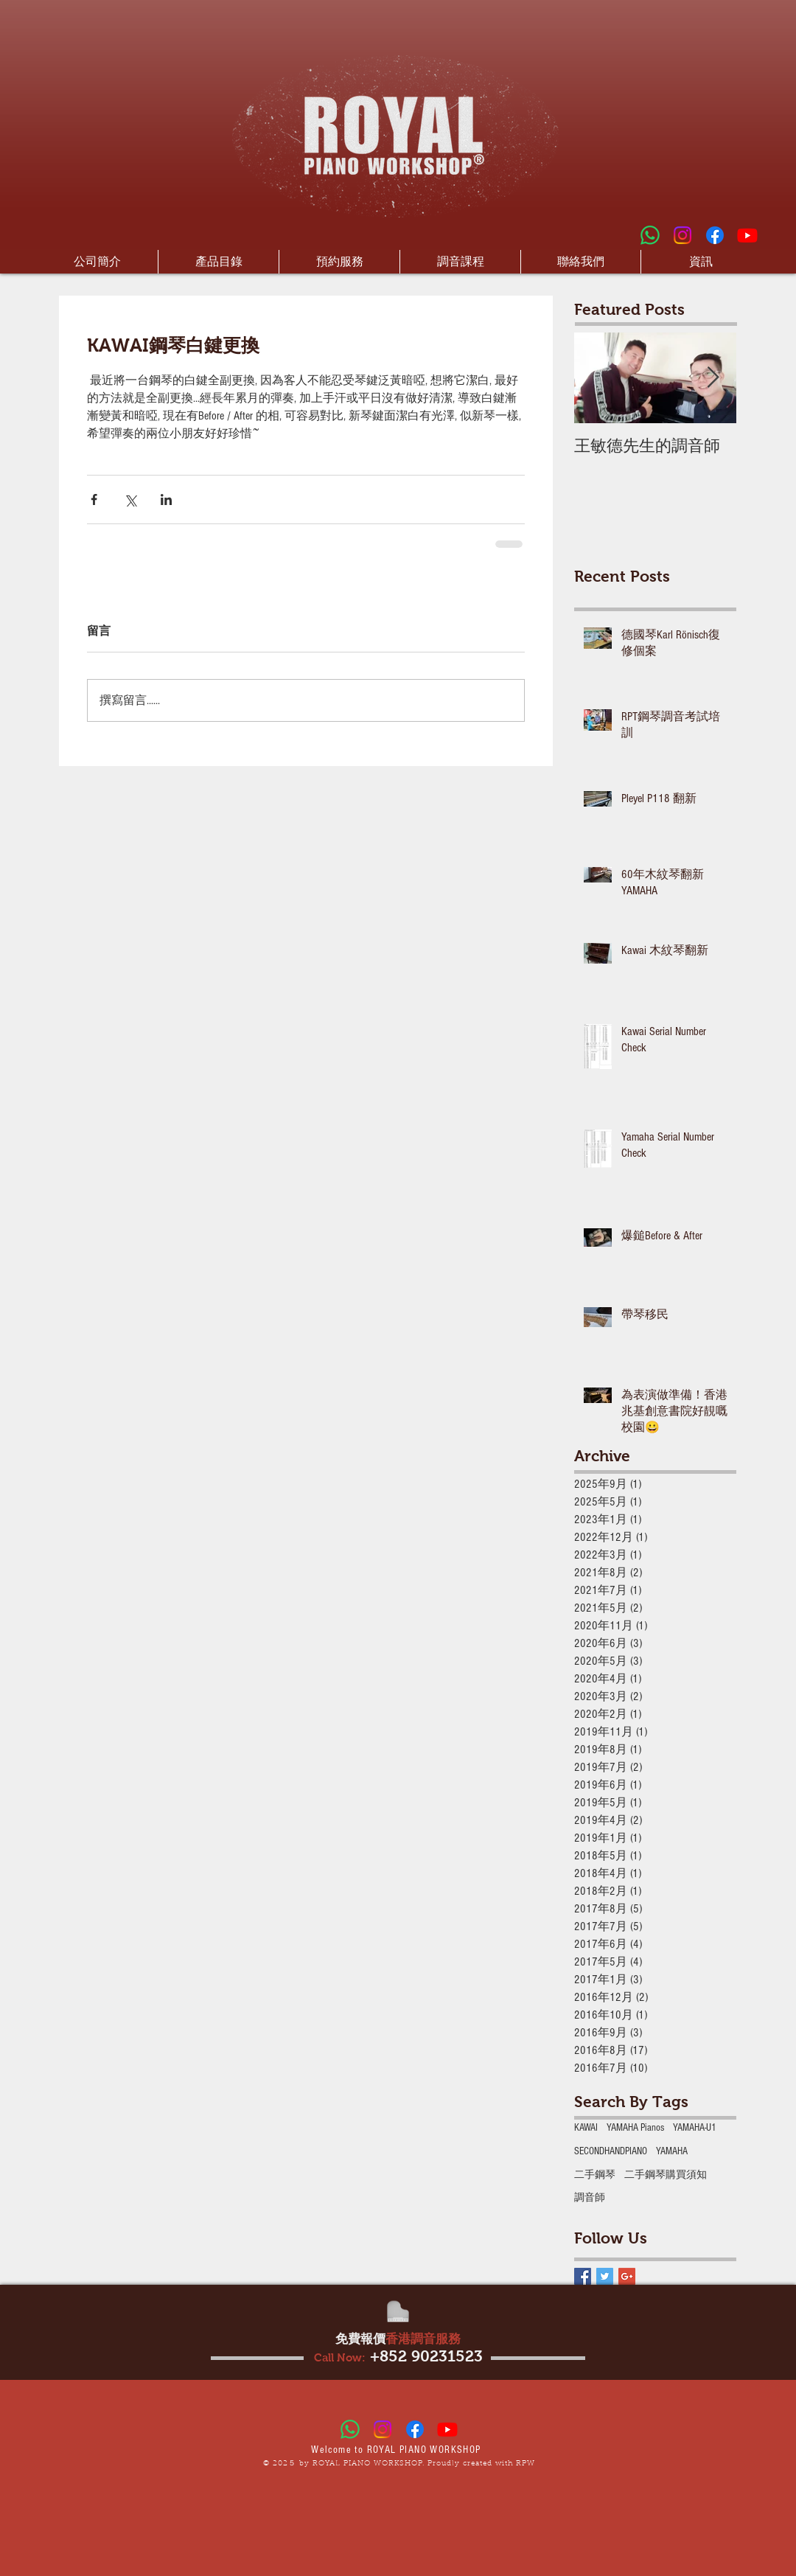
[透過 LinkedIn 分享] (166, 499)
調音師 (589, 2198)
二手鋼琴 (594, 2175)
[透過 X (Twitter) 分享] (130, 499)
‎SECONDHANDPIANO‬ (610, 2151)
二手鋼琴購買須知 (665, 2175)
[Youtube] (747, 235)
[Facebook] (715, 235)
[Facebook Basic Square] (582, 2276)
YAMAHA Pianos (635, 2128)
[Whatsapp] (650, 235)
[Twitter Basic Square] (604, 2276)
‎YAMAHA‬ (672, 2151)
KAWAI (586, 2128)
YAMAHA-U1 (694, 2128)
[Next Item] (712, 378)
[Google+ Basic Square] (626, 2276)
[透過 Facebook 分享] (94, 499)
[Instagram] (682, 235)
